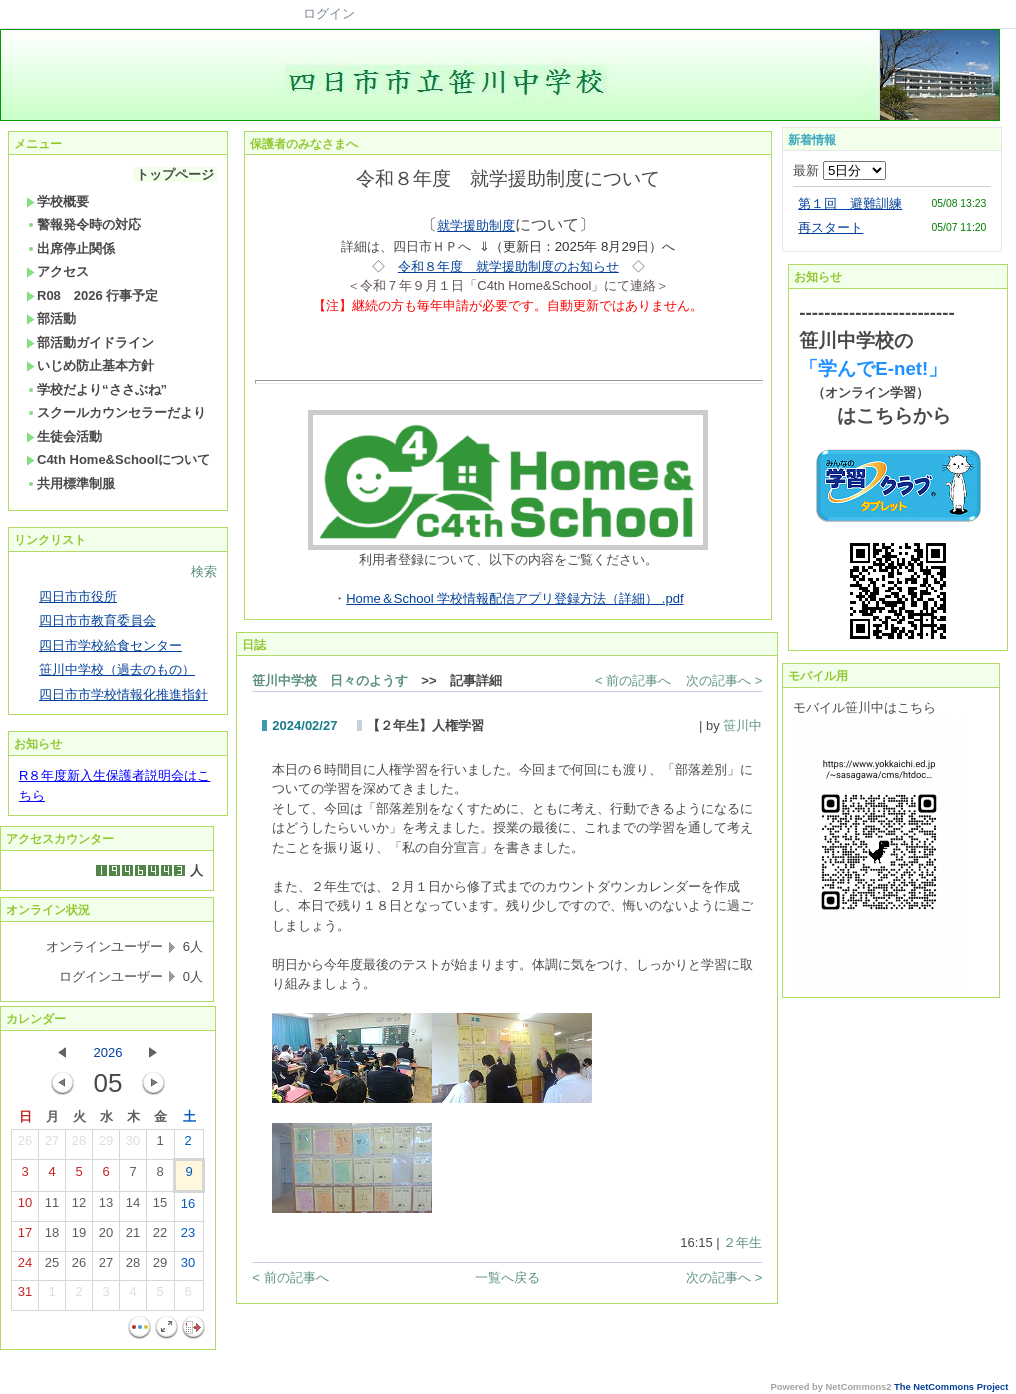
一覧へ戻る (507, 1277)
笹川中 (742, 725)
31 (25, 1296)
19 (79, 1237)
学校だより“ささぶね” (96, 389)
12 (79, 1207)
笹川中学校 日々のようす (330, 680)
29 (106, 1145)
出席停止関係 (70, 248)
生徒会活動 (64, 436)
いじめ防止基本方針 (90, 365)
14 (133, 1207)
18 (52, 1237)
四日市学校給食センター (110, 645)
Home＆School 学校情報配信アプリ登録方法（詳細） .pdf (514, 598)
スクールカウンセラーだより (116, 412)
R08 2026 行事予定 (92, 295)
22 (160, 1237)
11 (52, 1207)
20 (106, 1237)
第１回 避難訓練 (850, 203)
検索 (204, 571)
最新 (839, 170)
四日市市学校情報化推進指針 (123, 694)
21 (133, 1237)
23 (188, 1237)
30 (133, 1145)
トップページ (175, 174)
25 (52, 1267)
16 (188, 1208)
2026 (108, 1052)
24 (25, 1267)
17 (25, 1237)
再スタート (830, 227)
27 (52, 1145)
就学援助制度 (476, 225)
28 (79, 1145)
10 (25, 1207)
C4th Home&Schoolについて (118, 459)
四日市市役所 (78, 596)
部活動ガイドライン (90, 342)
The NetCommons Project (951, 1387)
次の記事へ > (724, 680)
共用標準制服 (70, 483)
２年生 (742, 1242)
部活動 (51, 318)
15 (160, 1207)
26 (25, 1145)
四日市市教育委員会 (97, 620)
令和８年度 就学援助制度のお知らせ (508, 266)
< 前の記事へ (633, 680)
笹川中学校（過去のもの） (117, 669)
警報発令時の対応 (83, 224)
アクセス (57, 271)
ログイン (329, 13)
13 (106, 1207)
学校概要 (57, 201)
